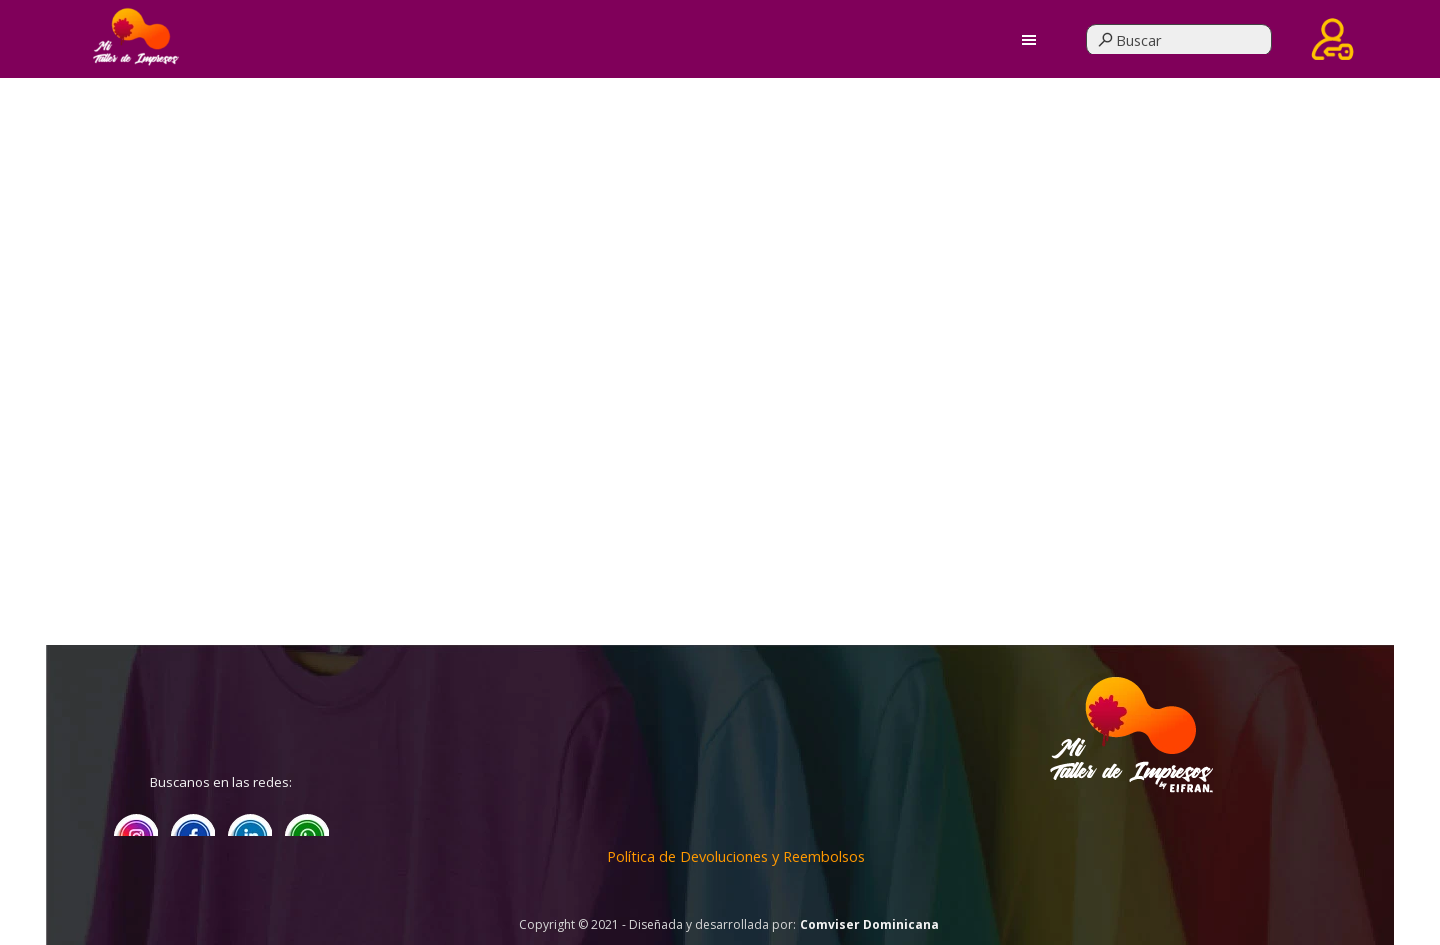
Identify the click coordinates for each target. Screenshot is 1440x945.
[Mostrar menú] (1029, 39)
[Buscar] (1179, 40)
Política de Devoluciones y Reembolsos (736, 856)
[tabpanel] (1130, 791)
